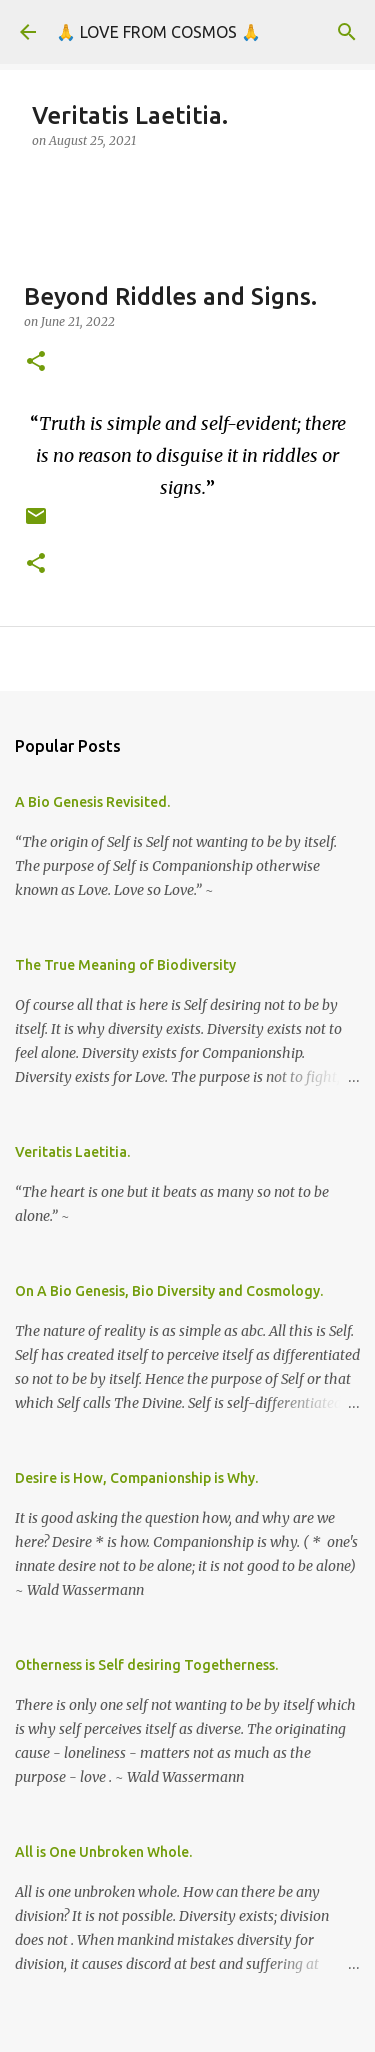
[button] (36, 362)
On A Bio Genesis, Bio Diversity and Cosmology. (169, 1291)
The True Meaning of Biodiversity (125, 965)
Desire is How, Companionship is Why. (136, 1478)
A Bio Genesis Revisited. (92, 802)
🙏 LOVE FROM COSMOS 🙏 (158, 32)
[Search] (347, 32)
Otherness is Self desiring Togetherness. (146, 1665)
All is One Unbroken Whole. (103, 1852)
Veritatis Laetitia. (72, 1152)
